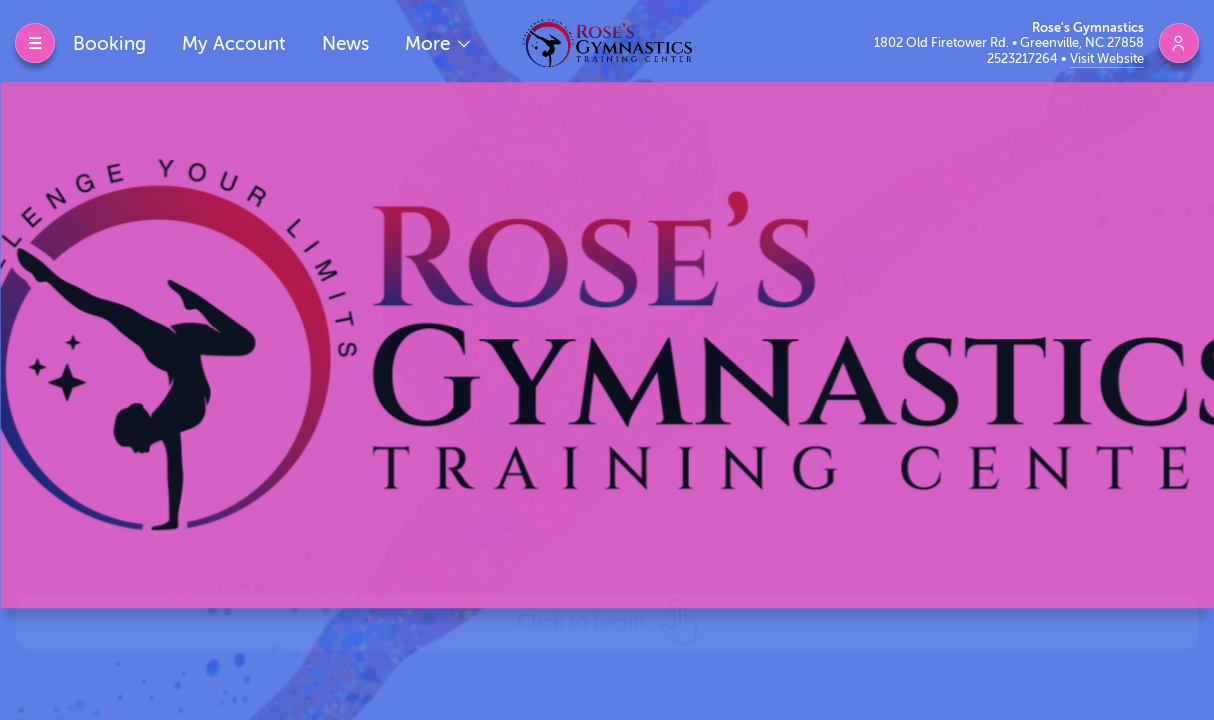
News (345, 43)
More (430, 43)
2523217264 (1024, 58)
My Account (234, 43)
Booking (109, 43)
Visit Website (1107, 58)
